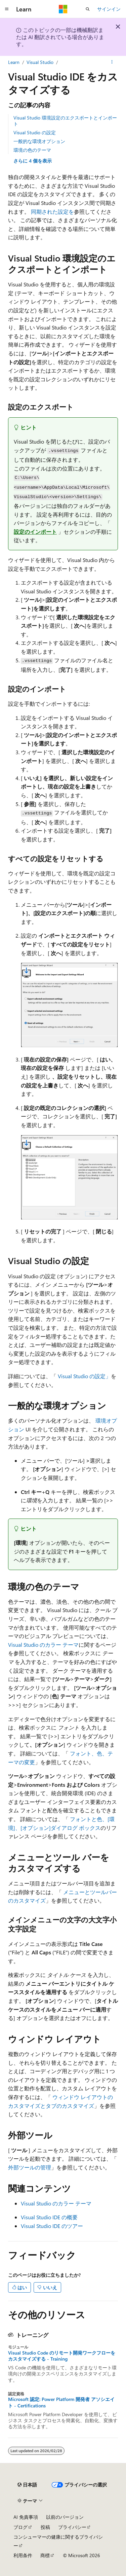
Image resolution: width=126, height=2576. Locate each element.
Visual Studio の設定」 (84, 1376)
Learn (13, 62)
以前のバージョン (65, 2517)
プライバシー (72, 2527)
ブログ (20, 2527)
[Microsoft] (63, 9)
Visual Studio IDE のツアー (52, 2225)
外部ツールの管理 (29, 2167)
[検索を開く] (87, 9)
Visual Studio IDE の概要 (49, 2217)
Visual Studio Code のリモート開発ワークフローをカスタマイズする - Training (61, 2356)
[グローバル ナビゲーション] (6, 9)
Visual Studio (40, 62)
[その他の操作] (112, 62)
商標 (45, 2555)
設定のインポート (35, 531)
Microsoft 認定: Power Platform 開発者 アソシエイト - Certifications (61, 2402)
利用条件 (22, 2555)
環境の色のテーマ (32, 150)
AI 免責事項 (25, 2517)
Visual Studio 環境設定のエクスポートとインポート (65, 120)
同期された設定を (52, 211)
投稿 (45, 2527)
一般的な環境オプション (39, 141)
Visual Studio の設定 (34, 132)
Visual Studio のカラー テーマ (43, 1644)
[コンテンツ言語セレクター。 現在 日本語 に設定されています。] (27, 2484)
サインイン (109, 9)
